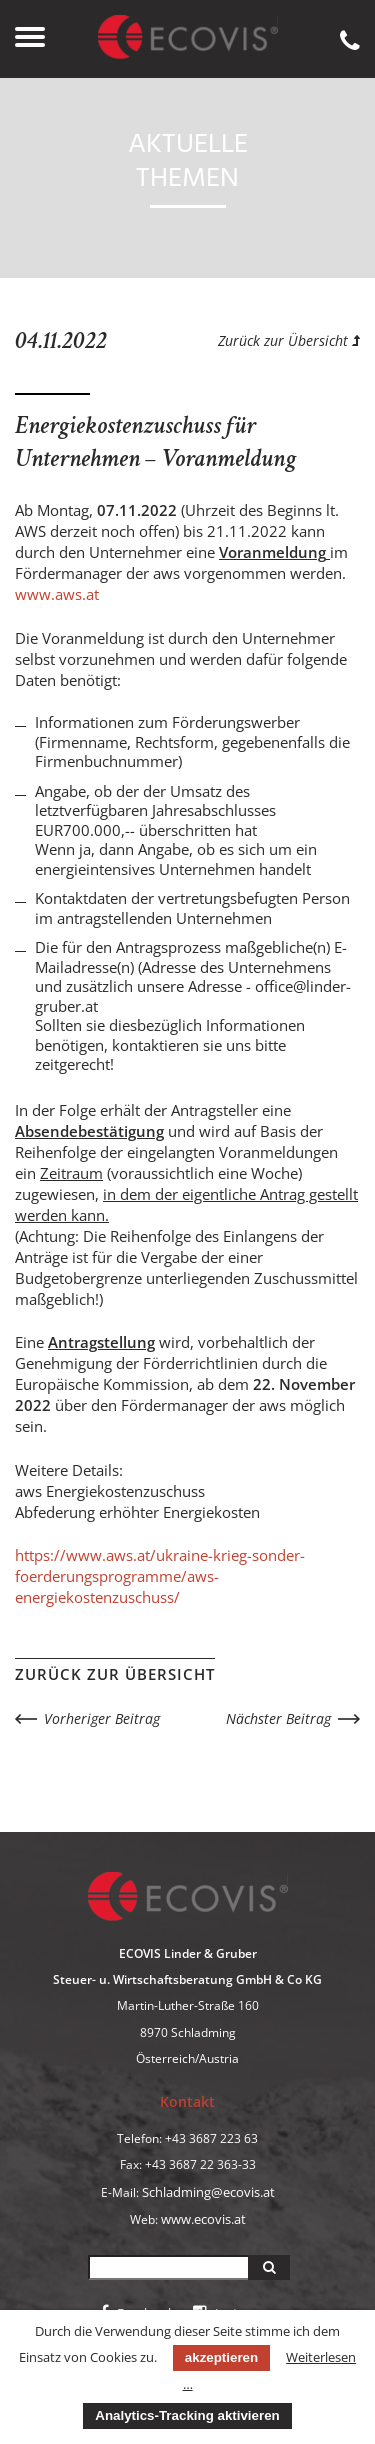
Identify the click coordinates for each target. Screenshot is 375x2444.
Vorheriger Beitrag (102, 1718)
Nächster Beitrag (278, 1718)
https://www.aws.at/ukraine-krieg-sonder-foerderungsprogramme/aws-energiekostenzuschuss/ (160, 1576)
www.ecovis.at (203, 2219)
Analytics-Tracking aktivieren (187, 2415)
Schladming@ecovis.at (208, 2192)
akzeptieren (221, 2357)
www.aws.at (57, 594)
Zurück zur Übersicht (289, 340)
